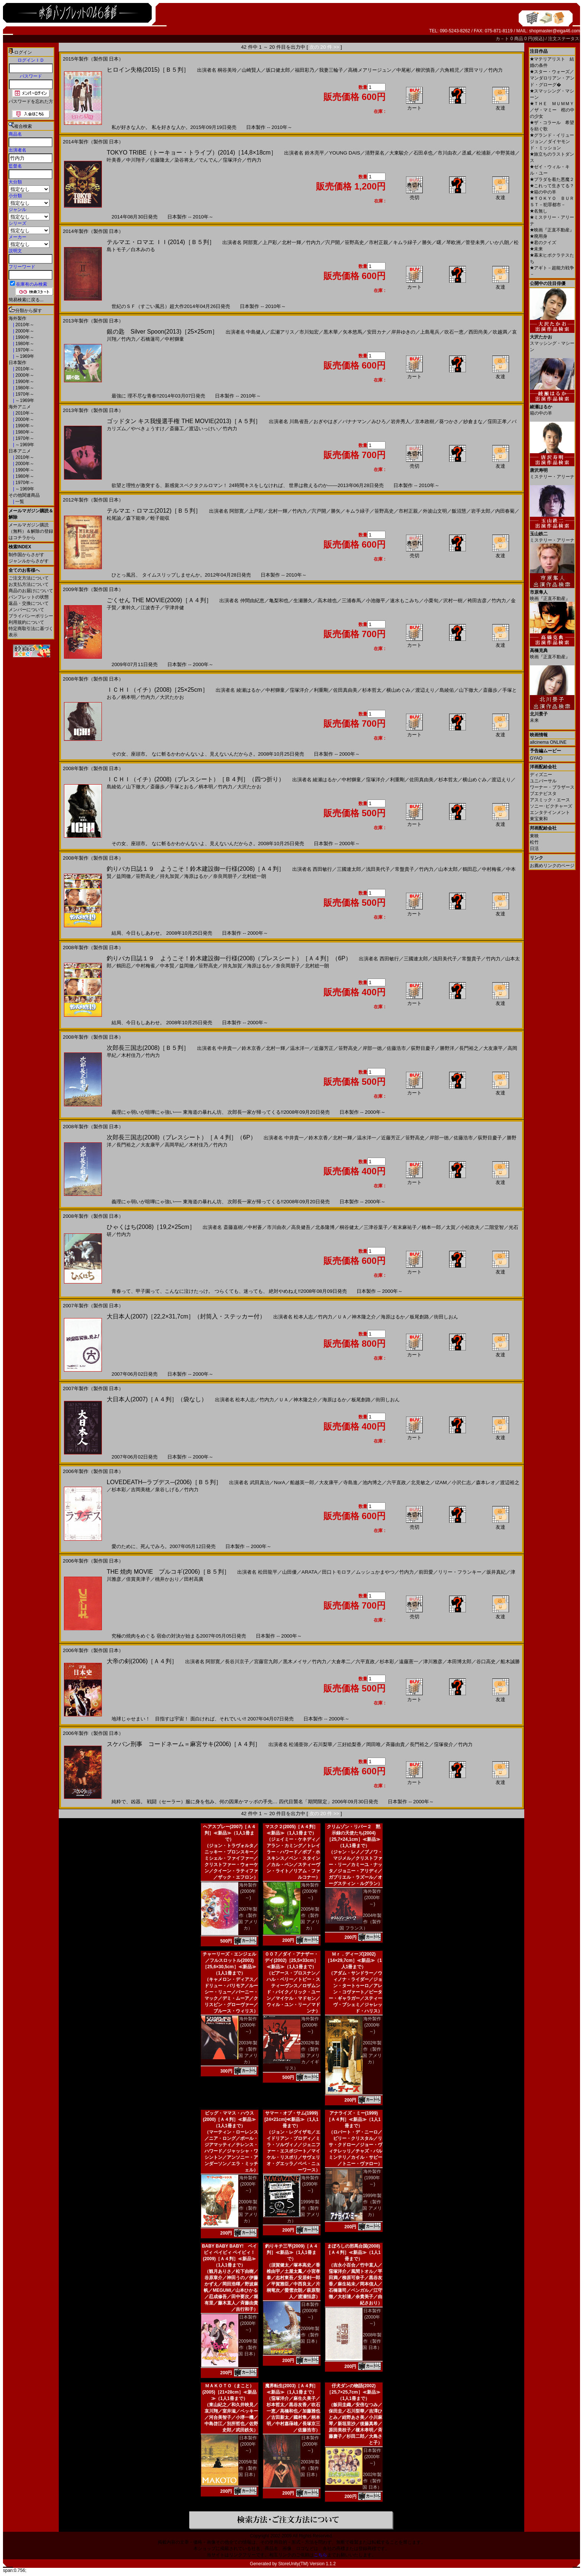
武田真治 (259, 1482)
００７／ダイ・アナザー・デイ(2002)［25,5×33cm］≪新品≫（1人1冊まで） (291, 1960)
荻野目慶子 (423, 1048)
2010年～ (24, 324)
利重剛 (321, 690)
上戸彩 (269, 242)
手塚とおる (182, 786)
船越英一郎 (302, 1482)
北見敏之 (420, 1482)
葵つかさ (448, 421)
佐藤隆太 (160, 160)
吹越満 (500, 332)
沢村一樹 (453, 600)
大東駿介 (399, 153)
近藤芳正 (324, 1048)
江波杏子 (150, 607)
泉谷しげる (167, 1489)
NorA (279, 1482)
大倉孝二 (341, 1661)
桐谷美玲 (227, 70)
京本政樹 (424, 421)
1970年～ (24, 350)
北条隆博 (325, 1227)
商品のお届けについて (31, 590)
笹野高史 (354, 242)
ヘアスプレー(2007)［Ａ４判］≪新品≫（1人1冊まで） (229, 1833)
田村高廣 (193, 1579)
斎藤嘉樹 (233, 1227)
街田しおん (446, 1317)
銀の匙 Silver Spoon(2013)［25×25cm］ (162, 331)
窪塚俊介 (443, 1744)
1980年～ (24, 343)
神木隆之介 (364, 1317)
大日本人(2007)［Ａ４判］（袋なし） (157, 1399)
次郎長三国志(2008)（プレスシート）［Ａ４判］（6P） (181, 1137)
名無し (538, 211)
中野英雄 (505, 153)
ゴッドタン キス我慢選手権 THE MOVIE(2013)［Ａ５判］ (184, 421)
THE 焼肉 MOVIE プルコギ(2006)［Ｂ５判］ (168, 1571)
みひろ (378, 421)
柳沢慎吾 (425, 70)
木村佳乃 (131, 1055)
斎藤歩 (490, 690)
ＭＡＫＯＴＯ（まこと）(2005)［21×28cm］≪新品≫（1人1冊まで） (229, 2392)
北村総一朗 (254, 876)
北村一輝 (291, 242)
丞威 (466, 153)
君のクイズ (543, 242)
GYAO (536, 758)
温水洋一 (299, 1048)
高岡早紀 (174, 1145)
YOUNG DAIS (344, 153)
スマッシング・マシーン (552, 340)
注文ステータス (563, 38)
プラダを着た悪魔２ (552, 179)
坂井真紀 (496, 1572)
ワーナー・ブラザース (552, 787)
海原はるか (196, 876)
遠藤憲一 (408, 1661)
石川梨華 (322, 1744)
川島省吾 (299, 421)
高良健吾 (300, 1227)
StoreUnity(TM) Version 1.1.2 (307, 2563)
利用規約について (26, 622)
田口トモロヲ (336, 1572)
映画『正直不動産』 (552, 230)
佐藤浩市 (396, 1048)
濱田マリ (473, 70)
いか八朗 (499, 242)
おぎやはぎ (325, 421)
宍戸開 (332, 242)
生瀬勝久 (303, 600)
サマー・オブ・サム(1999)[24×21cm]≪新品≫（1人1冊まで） (291, 2119)
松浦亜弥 (298, 1744)
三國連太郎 (349, 869)
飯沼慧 (459, 511)
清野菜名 (374, 153)
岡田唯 (373, 1744)
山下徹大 (468, 690)
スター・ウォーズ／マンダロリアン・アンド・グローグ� (552, 78)
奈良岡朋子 (225, 876)
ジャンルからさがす (29, 561)
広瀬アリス (282, 332)
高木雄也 (327, 600)
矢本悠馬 (352, 332)
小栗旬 (431, 600)
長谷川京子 (237, 1661)
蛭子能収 (160, 518)
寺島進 (350, 1482)
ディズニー (541, 774)
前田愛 (426, 1572)
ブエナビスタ (543, 793)
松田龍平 (267, 1572)
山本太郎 (448, 869)
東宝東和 (539, 818)
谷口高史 (486, 1661)
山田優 (289, 1572)
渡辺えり (425, 690)
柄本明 (128, 697)
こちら (320, 2554)
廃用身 (538, 236)
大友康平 (493, 1048)
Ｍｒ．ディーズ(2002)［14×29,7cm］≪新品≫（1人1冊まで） (353, 1960)
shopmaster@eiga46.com (554, 30)
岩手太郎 (480, 511)
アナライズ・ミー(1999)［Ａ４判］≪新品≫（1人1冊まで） (353, 2119)
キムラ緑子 (405, 242)
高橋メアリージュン (370, 70)
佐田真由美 (345, 690)
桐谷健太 (349, 1227)
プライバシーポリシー (31, 616)
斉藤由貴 (395, 1744)
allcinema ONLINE (548, 742)
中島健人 (255, 332)
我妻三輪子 (331, 70)
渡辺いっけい (203, 428)
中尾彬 (403, 70)
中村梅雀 (491, 869)
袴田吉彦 (477, 600)
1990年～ (24, 337)
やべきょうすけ (148, 428)
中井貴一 (227, 1048)
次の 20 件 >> (324, 47)
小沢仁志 (461, 1482)
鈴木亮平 (314, 153)
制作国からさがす (26, 554)
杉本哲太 (371, 690)
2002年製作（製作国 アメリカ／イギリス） (302, 2055)
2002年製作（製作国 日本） (372, 2481)
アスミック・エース (550, 799)
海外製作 (17, 318)
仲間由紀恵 (252, 600)
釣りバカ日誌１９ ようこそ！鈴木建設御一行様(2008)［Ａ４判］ (195, 869)
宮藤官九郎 (266, 1661)
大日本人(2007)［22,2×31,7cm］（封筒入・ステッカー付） (186, 1316)
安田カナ (376, 332)
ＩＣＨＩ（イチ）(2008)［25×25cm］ (157, 690)
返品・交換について (29, 603)
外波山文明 (435, 511)
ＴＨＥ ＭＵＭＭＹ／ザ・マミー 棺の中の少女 (552, 110)
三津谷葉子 (376, 1227)
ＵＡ (342, 1317)
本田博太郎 (459, 1661)
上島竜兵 (429, 332)
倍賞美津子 (138, 1579)
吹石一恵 (454, 332)
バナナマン (354, 421)
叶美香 (114, 160)
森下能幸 (135, 518)
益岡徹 (123, 876)
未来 (536, 249)
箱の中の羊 (543, 192)
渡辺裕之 (509, 1482)
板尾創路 (419, 1317)
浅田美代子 (378, 869)
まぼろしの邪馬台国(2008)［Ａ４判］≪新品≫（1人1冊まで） (353, 2252)
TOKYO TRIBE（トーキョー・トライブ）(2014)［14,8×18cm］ (192, 152)
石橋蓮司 (150, 339)
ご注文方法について (29, 578)
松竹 (534, 842)
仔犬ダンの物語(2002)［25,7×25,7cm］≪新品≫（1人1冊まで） (353, 2392)
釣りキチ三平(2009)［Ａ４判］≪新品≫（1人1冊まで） (291, 2252)
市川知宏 (309, 332)
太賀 (450, 1227)
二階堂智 (494, 1227)
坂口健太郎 (278, 70)
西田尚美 (478, 332)
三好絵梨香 (349, 1744)
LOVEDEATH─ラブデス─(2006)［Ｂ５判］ (164, 1482)
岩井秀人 (400, 421)
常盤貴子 (404, 869)
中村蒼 (255, 1227)
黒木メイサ (295, 1661)
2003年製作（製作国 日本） (309, 2468)
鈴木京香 (251, 1048)
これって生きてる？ (552, 185)
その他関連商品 (24, 495)
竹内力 (495, 70)
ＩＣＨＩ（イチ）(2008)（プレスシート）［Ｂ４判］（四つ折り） (195, 779)
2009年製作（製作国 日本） (247, 2347)
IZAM (441, 1482)
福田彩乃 (304, 70)
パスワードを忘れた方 (31, 101)
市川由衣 (447, 153)
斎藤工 (177, 428)
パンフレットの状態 (29, 597)
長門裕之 (469, 1048)
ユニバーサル (543, 780)
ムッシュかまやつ (375, 1572)
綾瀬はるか (248, 690)
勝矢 (427, 242)
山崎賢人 (251, 70)
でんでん (208, 160)
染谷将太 (184, 160)
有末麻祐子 (405, 1227)
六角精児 (449, 70)
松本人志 (303, 1317)
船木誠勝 (510, 1661)
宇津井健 (174, 607)
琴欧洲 (453, 242)
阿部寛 (250, 242)
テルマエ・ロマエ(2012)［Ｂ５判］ (154, 510)
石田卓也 (423, 153)
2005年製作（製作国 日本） (247, 2468)
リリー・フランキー (459, 1572)
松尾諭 (114, 518)
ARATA (309, 1572)
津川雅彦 (432, 1661)
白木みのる (143, 249)
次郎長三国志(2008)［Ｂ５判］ (148, 1048)
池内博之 (372, 1482)
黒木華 (330, 332)
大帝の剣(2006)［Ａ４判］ (142, 1661)
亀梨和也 (279, 600)
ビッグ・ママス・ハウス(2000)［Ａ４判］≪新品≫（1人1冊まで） (229, 2119)
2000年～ (24, 331)
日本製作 (17, 362)
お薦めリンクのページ (552, 865)
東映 (534, 835)
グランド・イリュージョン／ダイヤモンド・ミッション (552, 141)
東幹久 (128, 607)
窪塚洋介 (232, 160)
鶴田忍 (470, 869)
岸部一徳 (372, 1048)
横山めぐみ (398, 690)
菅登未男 (475, 242)
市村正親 (378, 242)
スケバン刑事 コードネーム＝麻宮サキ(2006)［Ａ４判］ (184, 1744)
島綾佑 (446, 690)
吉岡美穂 (140, 1489)
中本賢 (167, 966)
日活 (534, 848)
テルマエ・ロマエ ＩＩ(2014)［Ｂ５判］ (161, 242)
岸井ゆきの (403, 332)
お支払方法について (29, 584)
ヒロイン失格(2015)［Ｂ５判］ (148, 69)
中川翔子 (135, 160)
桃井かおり (167, 1579)
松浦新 (483, 153)
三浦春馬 (351, 600)
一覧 (19, 501)
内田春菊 (505, 511)
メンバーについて (26, 609)
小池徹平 (375, 600)
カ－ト (503, 38)
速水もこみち (404, 600)
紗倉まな (473, 421)
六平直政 (396, 1482)
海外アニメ (20, 406)
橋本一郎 (431, 1227)
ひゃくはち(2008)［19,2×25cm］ (151, 1227)
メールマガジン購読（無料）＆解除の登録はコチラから (31, 531)
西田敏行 (322, 869)
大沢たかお (172, 697)
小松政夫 (470, 1227)
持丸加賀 (169, 876)
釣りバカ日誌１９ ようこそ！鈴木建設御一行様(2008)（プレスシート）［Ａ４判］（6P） (229, 958)
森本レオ (485, 1482)
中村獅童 (174, 339)
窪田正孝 (497, 421)
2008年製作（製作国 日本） (372, 2341)
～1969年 (24, 356)
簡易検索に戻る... (26, 299)
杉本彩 (119, 1489)
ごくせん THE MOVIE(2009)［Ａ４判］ (159, 600)
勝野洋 (447, 1048)
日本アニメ (20, 451)
